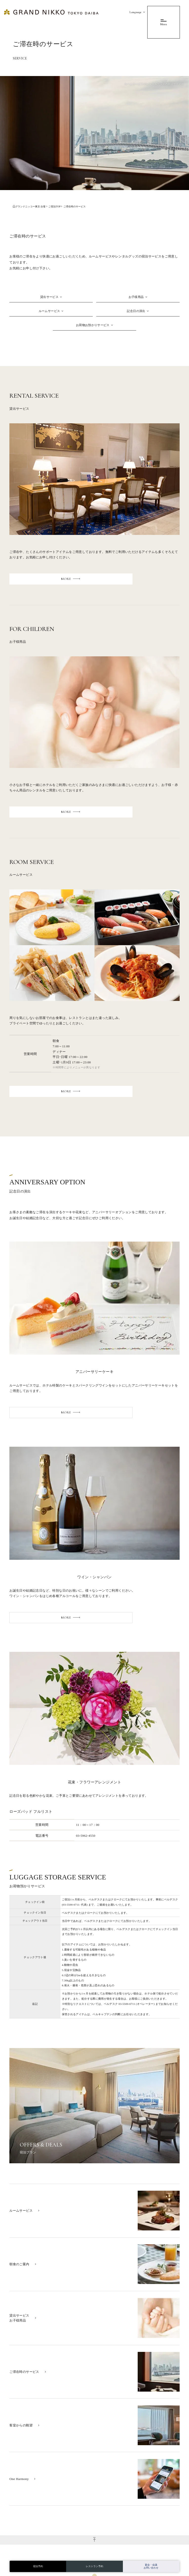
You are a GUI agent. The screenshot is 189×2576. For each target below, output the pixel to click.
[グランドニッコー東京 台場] (51, 12)
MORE (66, 579)
